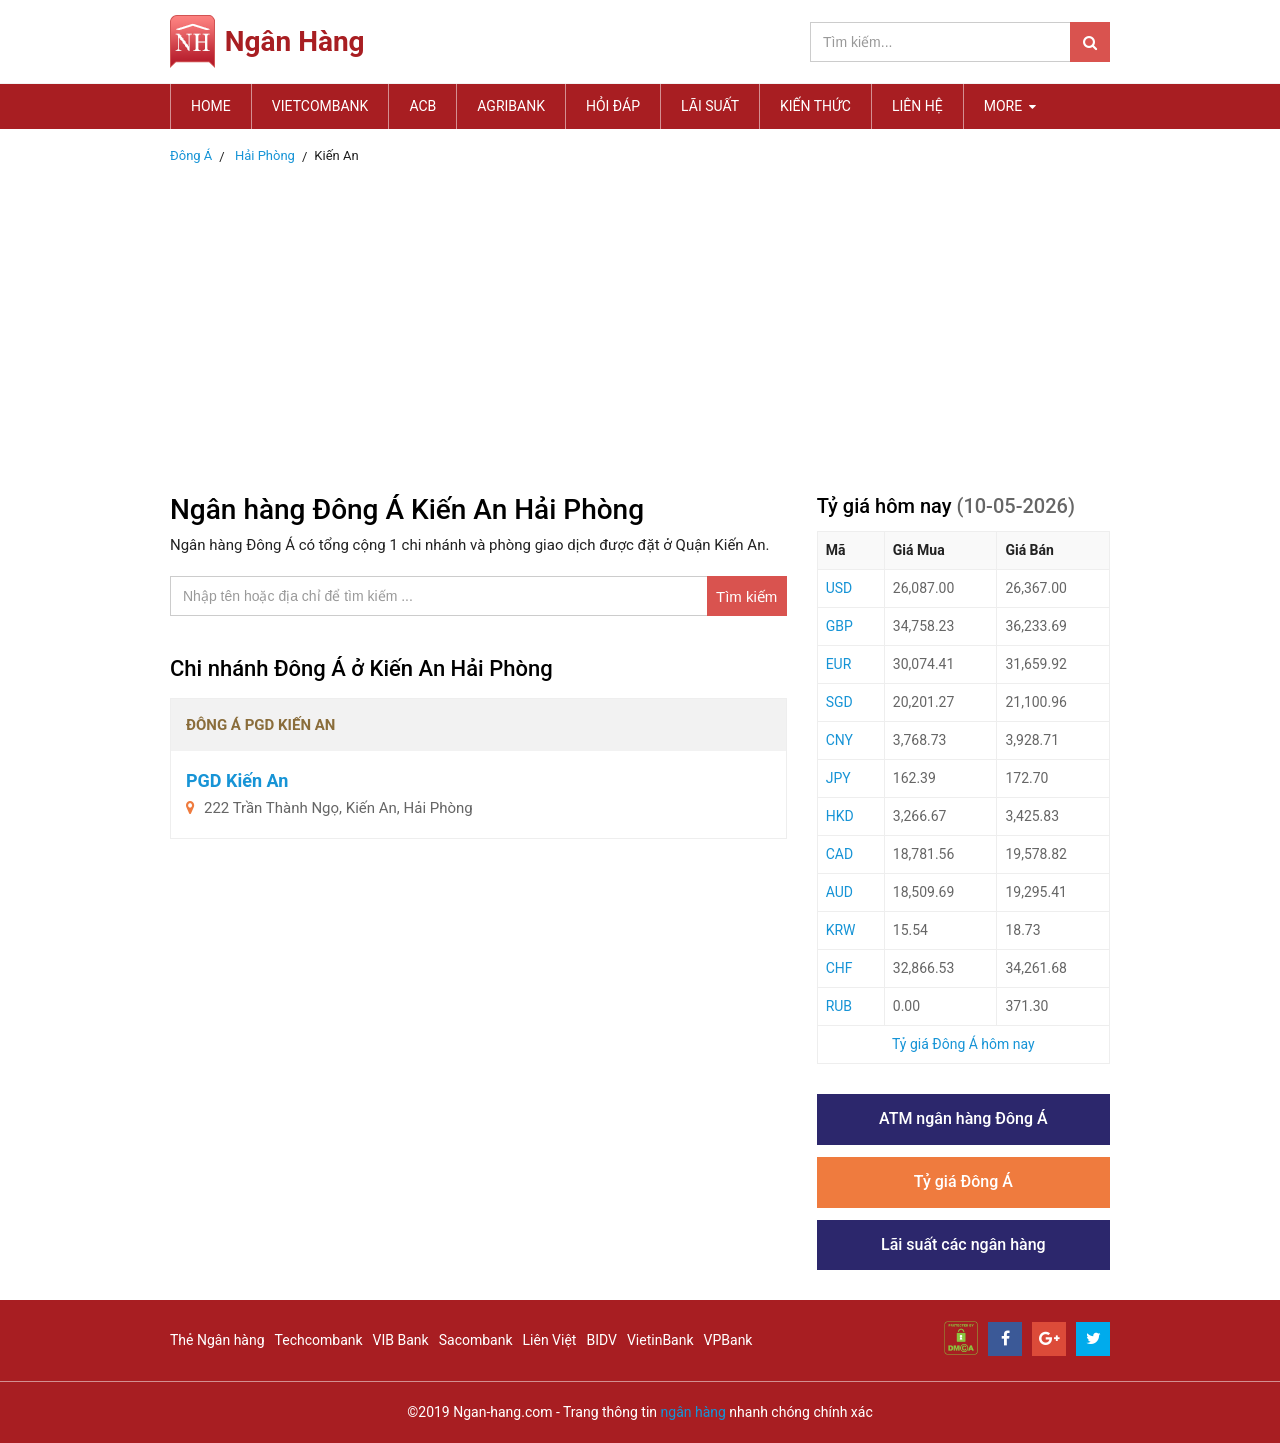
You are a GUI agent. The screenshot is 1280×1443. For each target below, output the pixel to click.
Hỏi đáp (613, 106)
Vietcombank (320, 106)
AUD (839, 892)
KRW (841, 930)
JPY (838, 778)
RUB (839, 1006)
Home (211, 106)
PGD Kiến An (237, 780)
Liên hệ (917, 106)
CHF (839, 968)
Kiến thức (815, 106)
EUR (839, 664)
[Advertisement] (640, 323)
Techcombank (319, 1340)
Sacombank (476, 1340)
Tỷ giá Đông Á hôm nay (963, 1044)
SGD (839, 702)
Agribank (511, 106)
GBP (839, 626)
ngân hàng (693, 1412)
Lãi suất (710, 106)
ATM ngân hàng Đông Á (963, 1118)
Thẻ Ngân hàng (217, 1340)
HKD (840, 816)
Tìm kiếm (746, 596)
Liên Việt (550, 1340)
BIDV (601, 1340)
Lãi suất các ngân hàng (963, 1244)
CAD (839, 854)
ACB (422, 106)
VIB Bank (401, 1340)
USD (839, 588)
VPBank (728, 1340)
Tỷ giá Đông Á (963, 1181)
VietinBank (660, 1340)
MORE (1010, 106)
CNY (839, 740)
